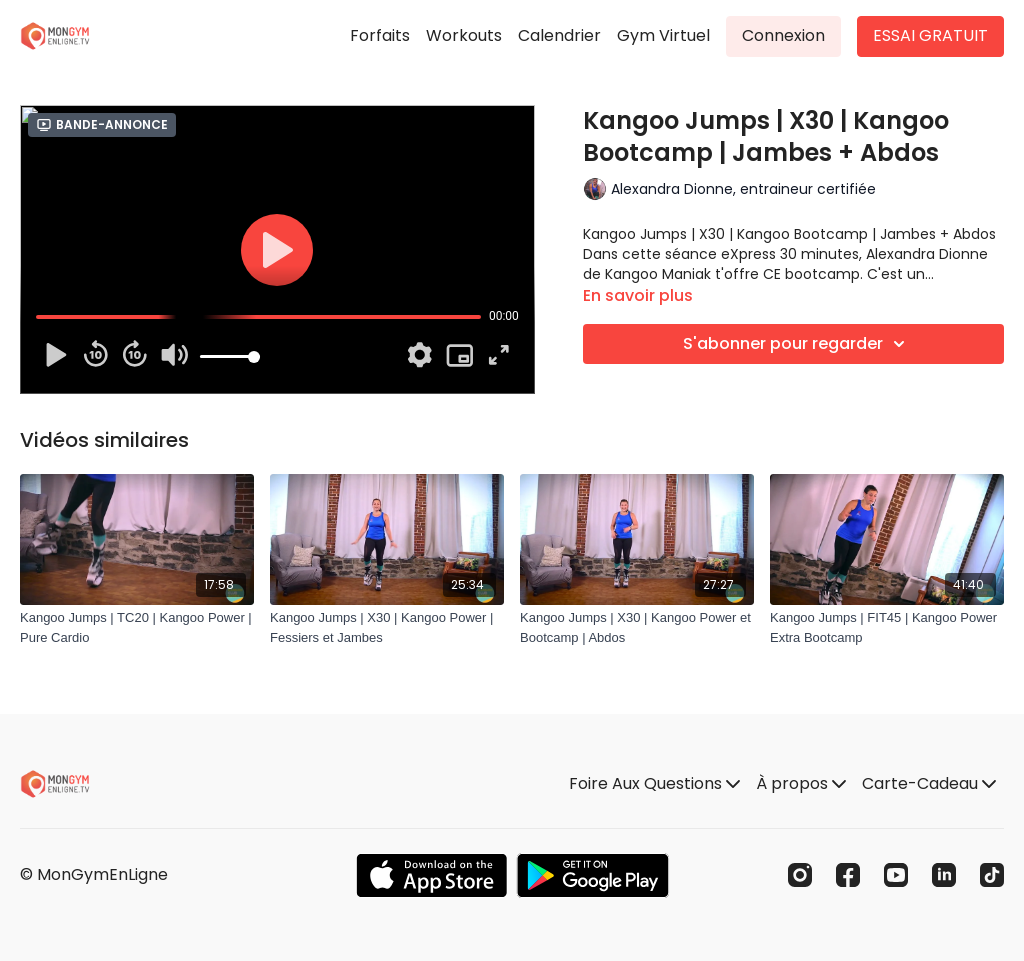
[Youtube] (896, 875)
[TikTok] (992, 875)
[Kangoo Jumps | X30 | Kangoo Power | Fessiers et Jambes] (387, 627)
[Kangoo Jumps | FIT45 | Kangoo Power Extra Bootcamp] (887, 627)
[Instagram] (800, 875)
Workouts (464, 35)
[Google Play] (593, 875)
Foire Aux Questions (654, 783)
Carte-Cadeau (929, 783)
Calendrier (559, 35)
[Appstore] (431, 875)
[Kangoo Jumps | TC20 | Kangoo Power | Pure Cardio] (137, 627)
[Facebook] (848, 875)
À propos (801, 783)
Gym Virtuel (663, 35)
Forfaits (380, 35)
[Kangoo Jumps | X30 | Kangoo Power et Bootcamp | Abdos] (637, 627)
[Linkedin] (944, 875)
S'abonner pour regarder (797, 344)
